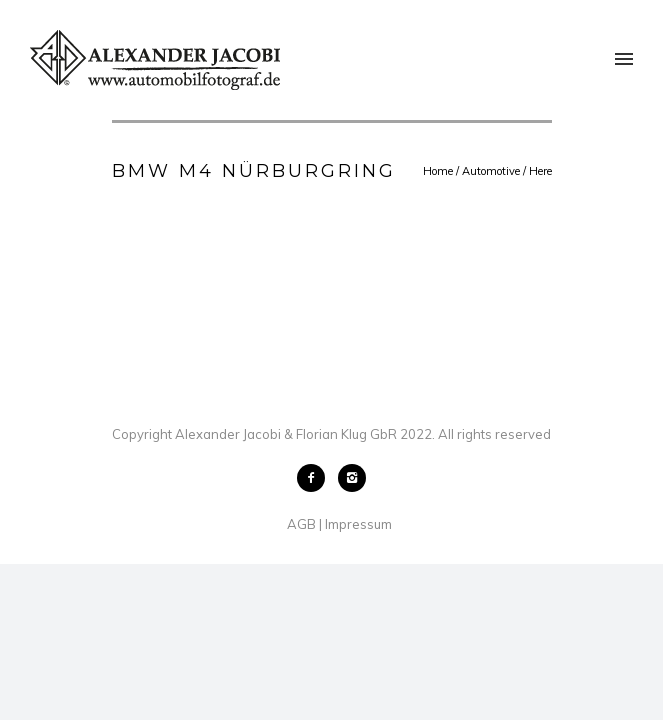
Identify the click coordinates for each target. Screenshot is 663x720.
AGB (301, 524)
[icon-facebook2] (316, 478)
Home (438, 171)
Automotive (491, 171)
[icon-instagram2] (352, 478)
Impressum (358, 524)
